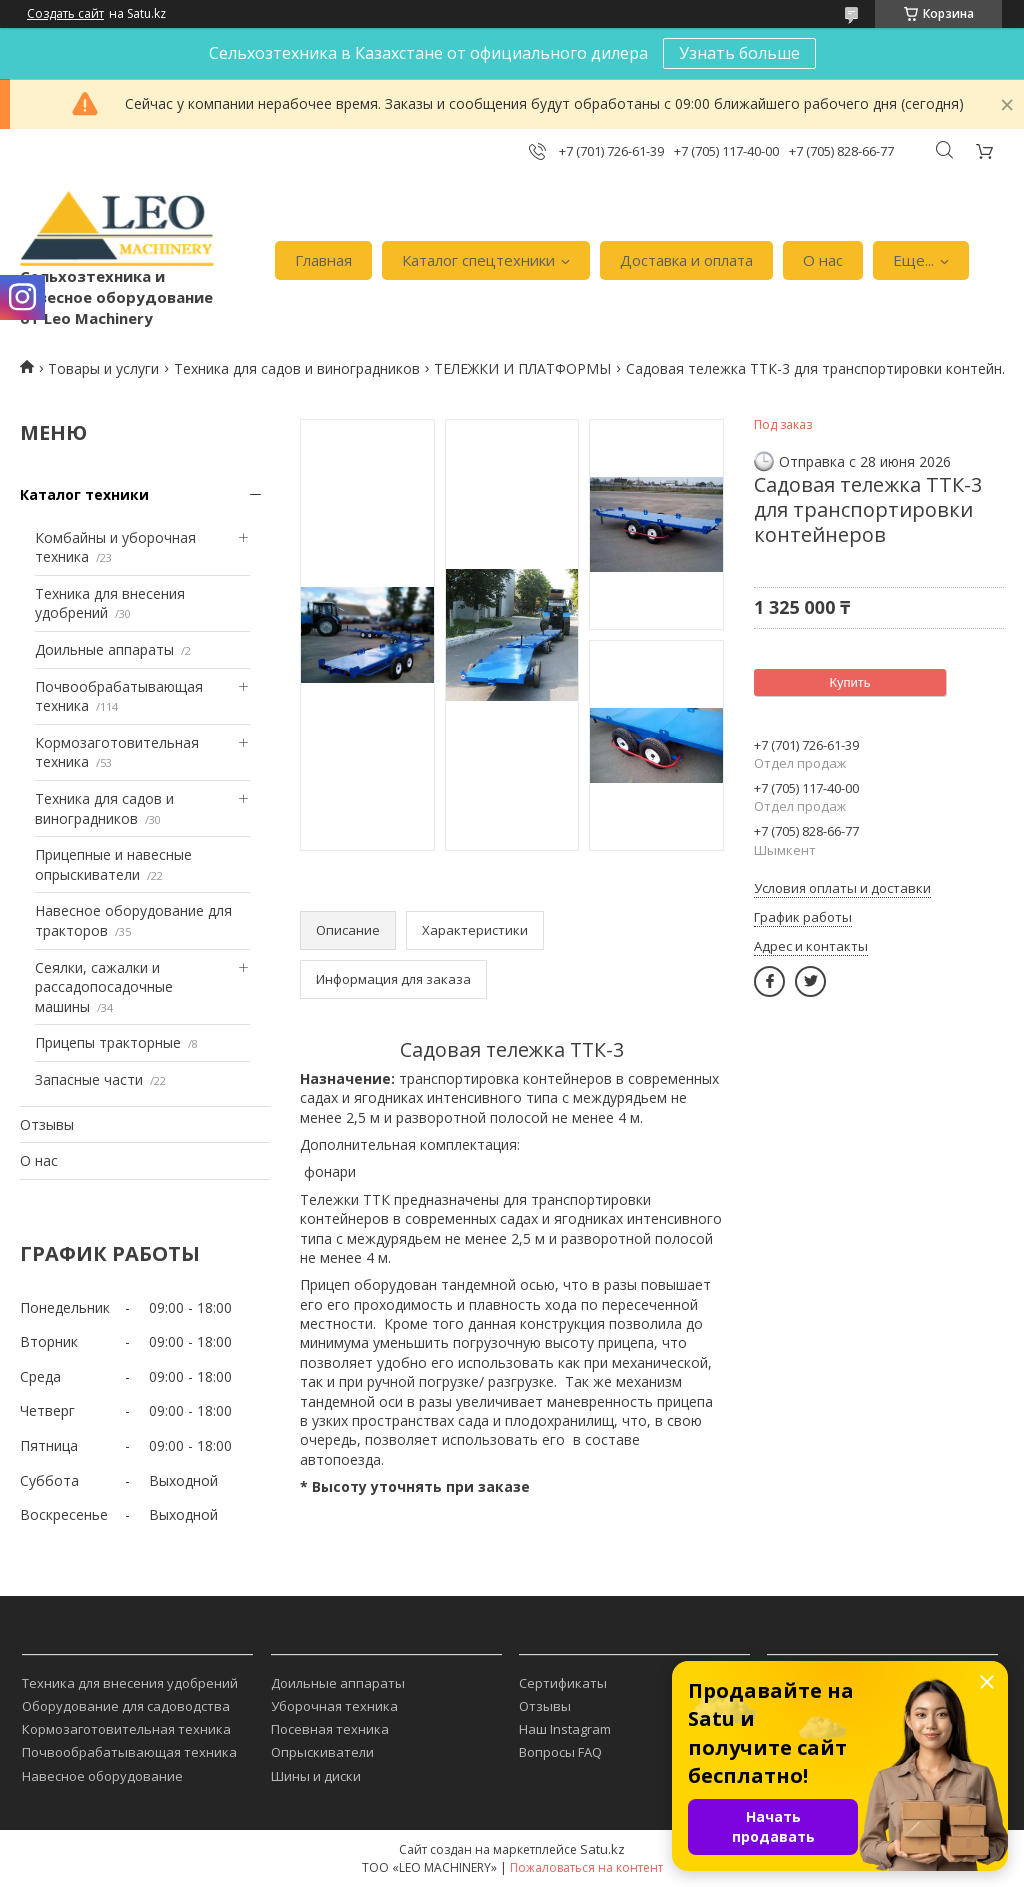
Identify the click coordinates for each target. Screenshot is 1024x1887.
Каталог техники (84, 494)
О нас (823, 260)
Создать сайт (65, 14)
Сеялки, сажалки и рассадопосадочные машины (104, 987)
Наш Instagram (565, 1729)
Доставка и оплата (686, 260)
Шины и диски (316, 1776)
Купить (849, 682)
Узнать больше (739, 53)
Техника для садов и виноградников (297, 368)
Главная (323, 260)
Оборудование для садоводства (126, 1706)
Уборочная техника (334, 1706)
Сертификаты (563, 1683)
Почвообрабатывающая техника (129, 1752)
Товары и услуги (103, 368)
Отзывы (47, 1124)
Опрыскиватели (322, 1752)
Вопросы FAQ (560, 1752)
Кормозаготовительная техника (126, 1729)
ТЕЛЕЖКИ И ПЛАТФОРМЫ (522, 368)
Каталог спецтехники (478, 260)
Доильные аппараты (104, 649)
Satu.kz (602, 1849)
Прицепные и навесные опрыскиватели (113, 864)
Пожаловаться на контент (586, 1867)
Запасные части (89, 1079)
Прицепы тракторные (108, 1042)
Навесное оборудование (102, 1776)
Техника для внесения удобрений (130, 1683)
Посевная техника (330, 1729)
